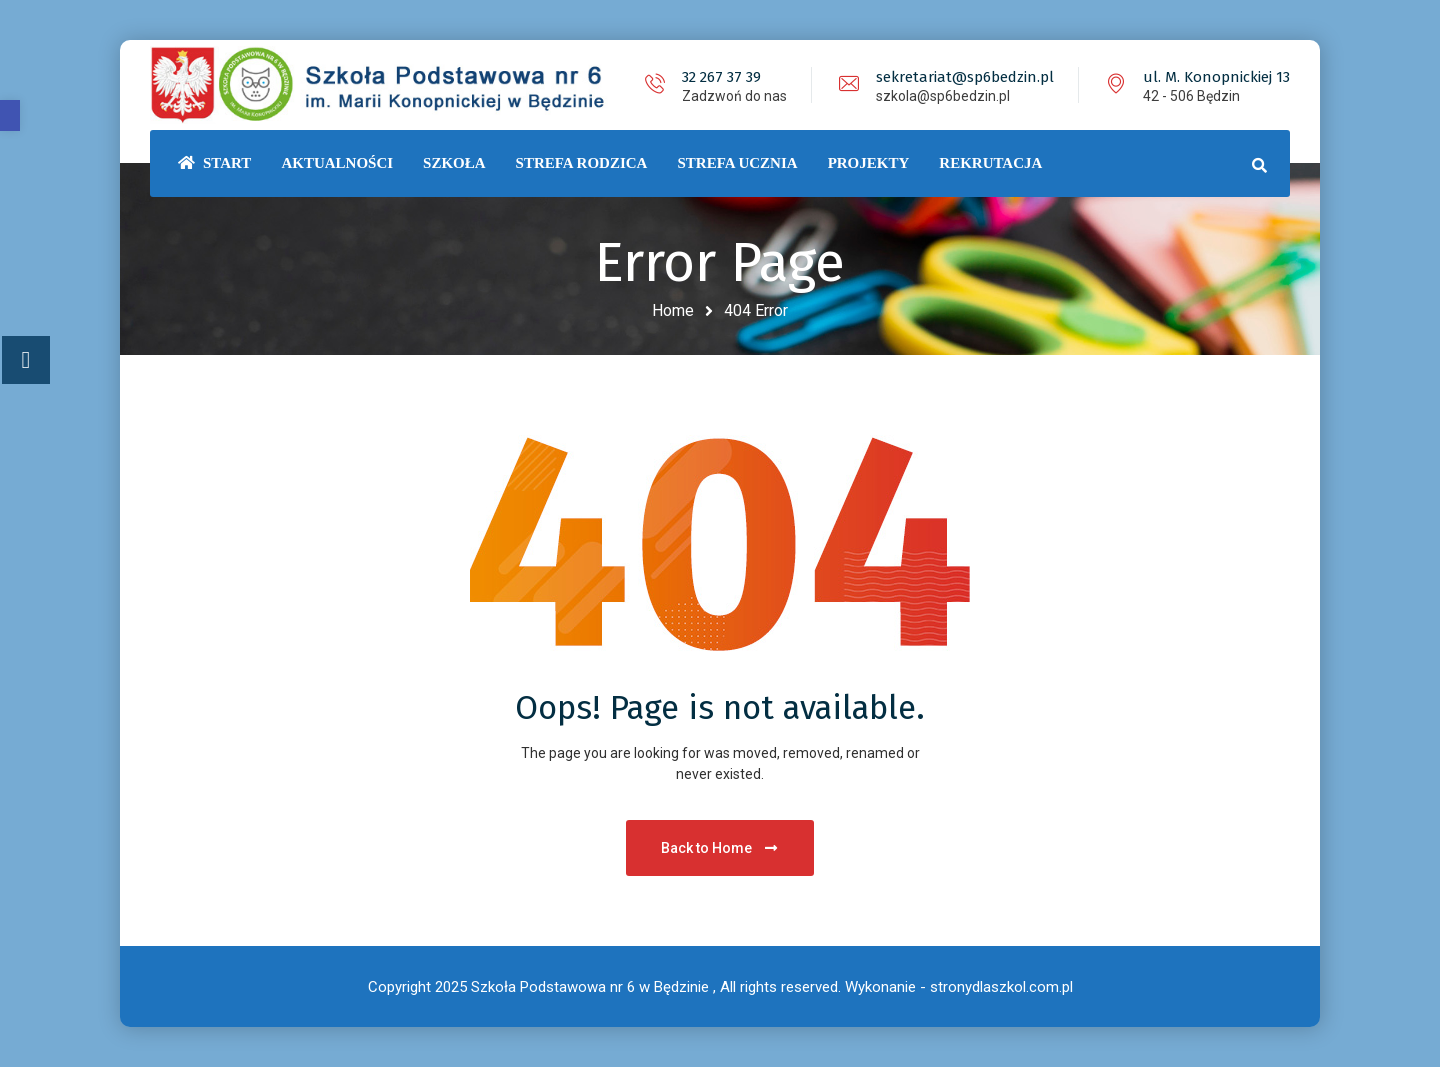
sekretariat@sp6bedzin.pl (965, 77)
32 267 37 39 (721, 77)
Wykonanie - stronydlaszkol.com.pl (959, 987)
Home (673, 310)
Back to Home (720, 848)
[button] (10, 115)
